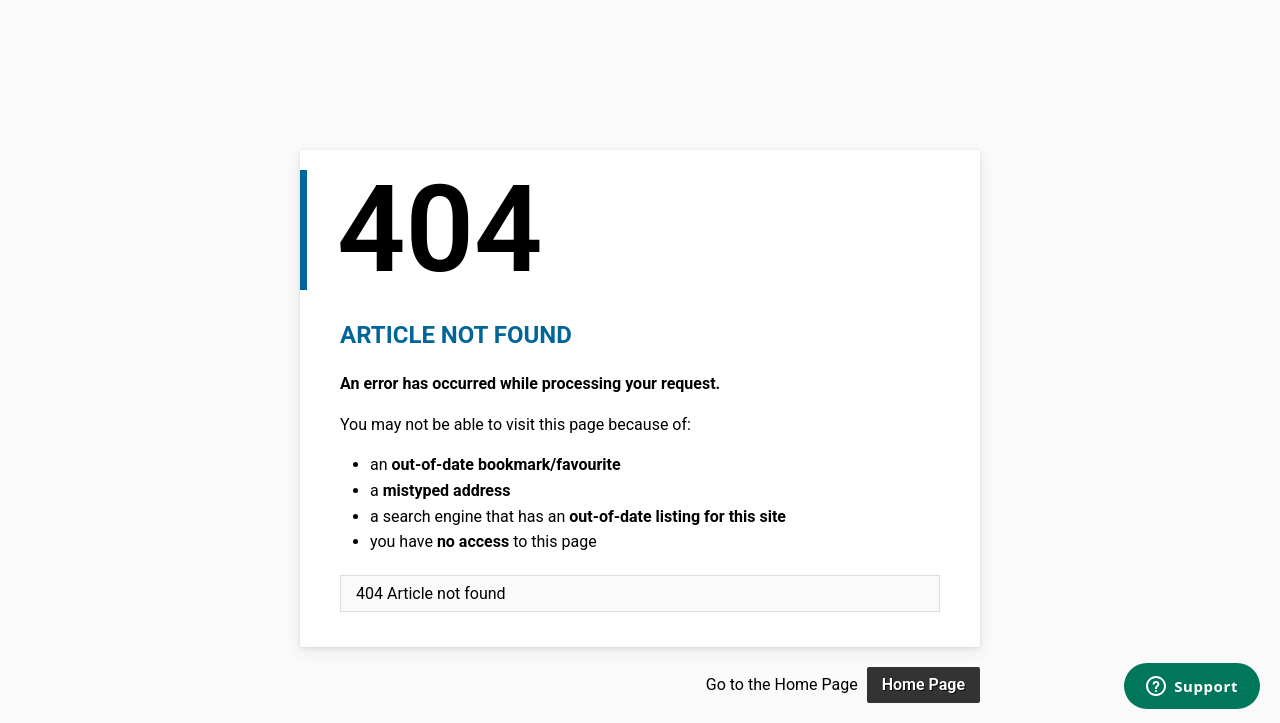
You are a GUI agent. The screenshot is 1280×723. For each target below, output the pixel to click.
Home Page (923, 684)
